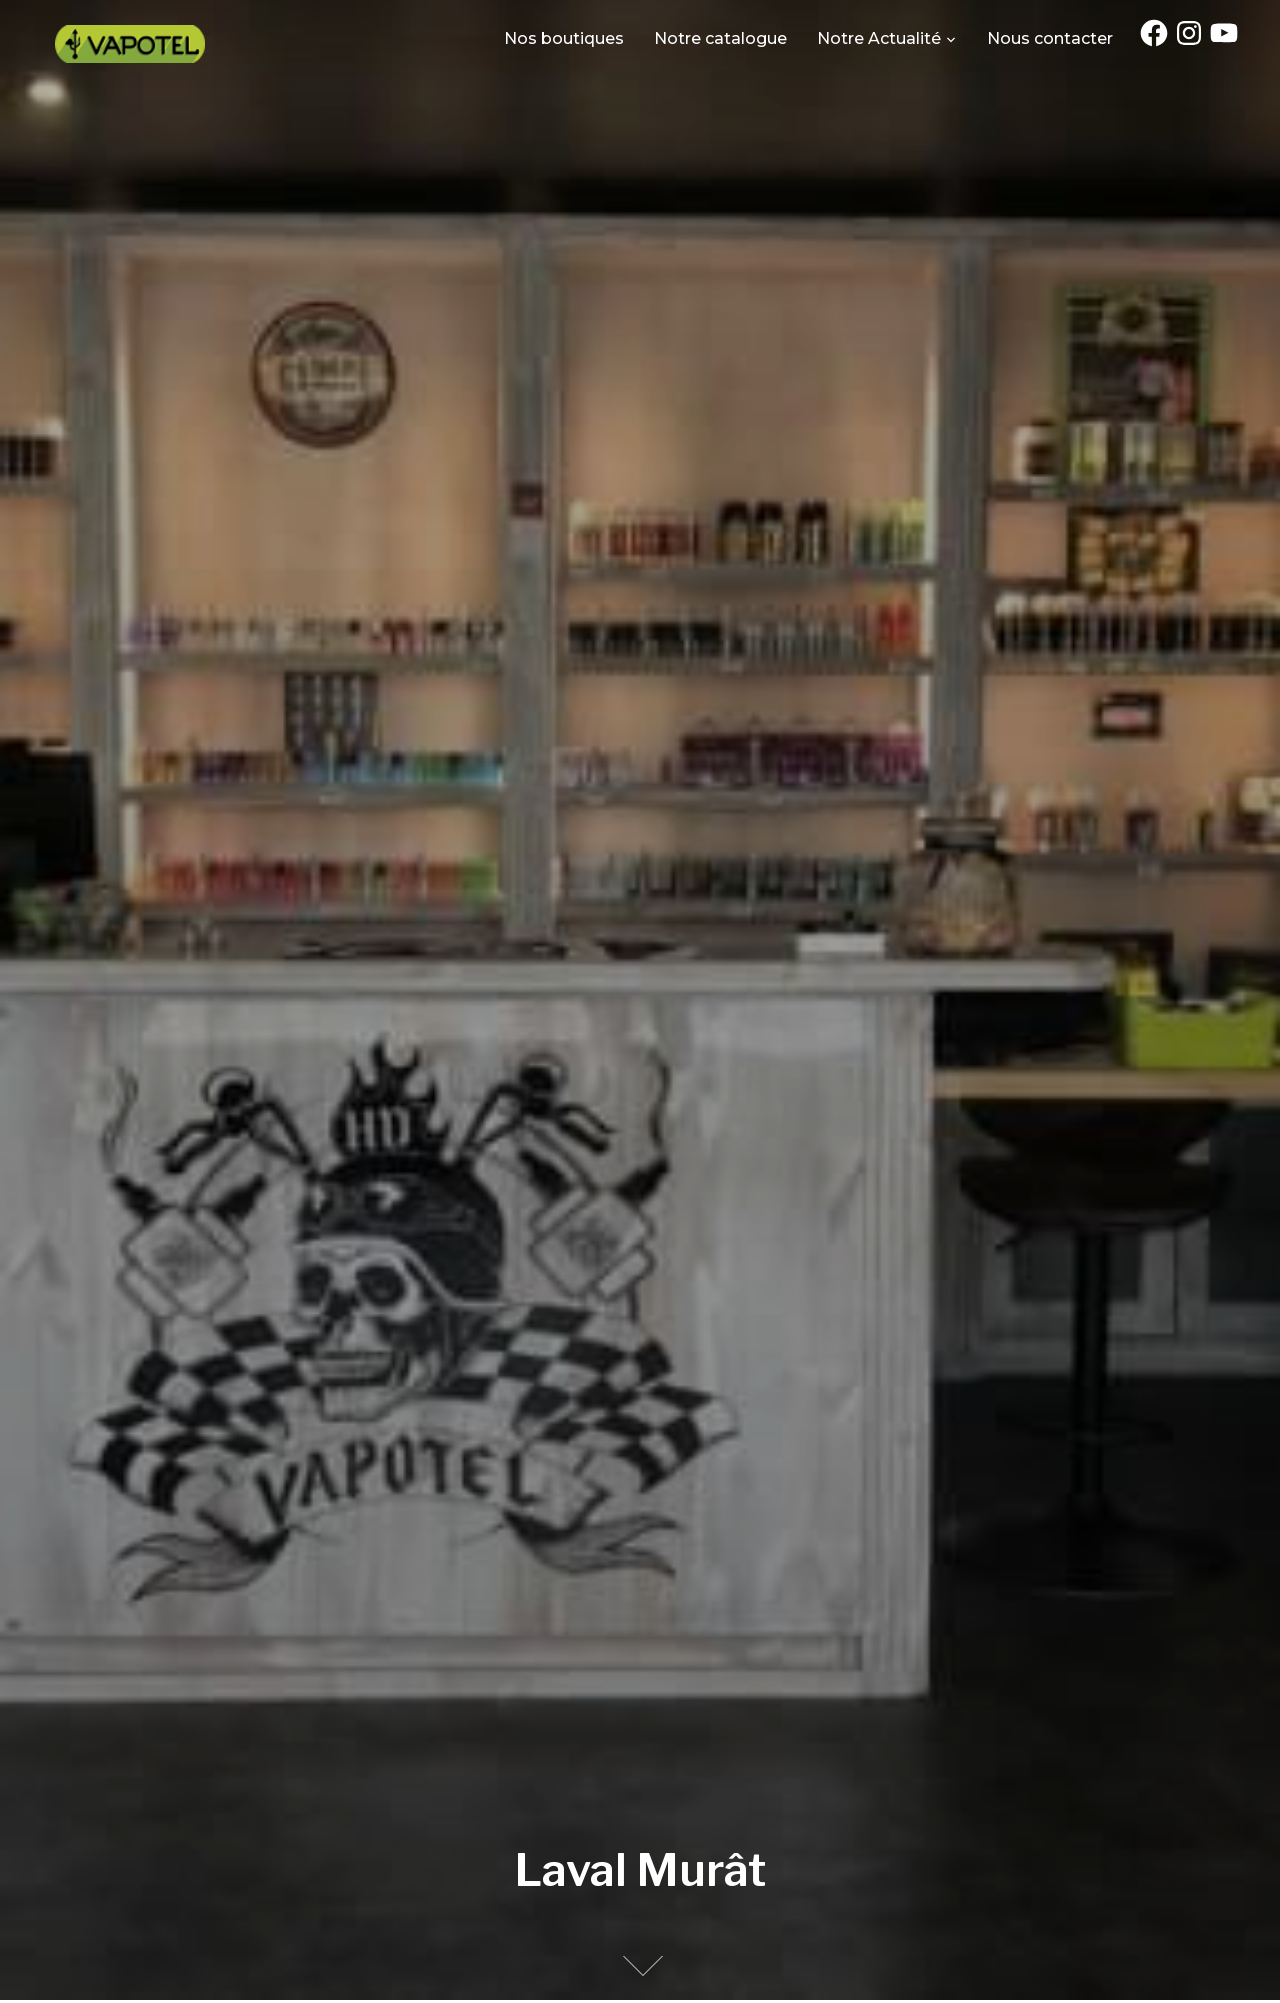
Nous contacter (1050, 38)
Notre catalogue (720, 38)
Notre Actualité (879, 38)
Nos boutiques (564, 38)
